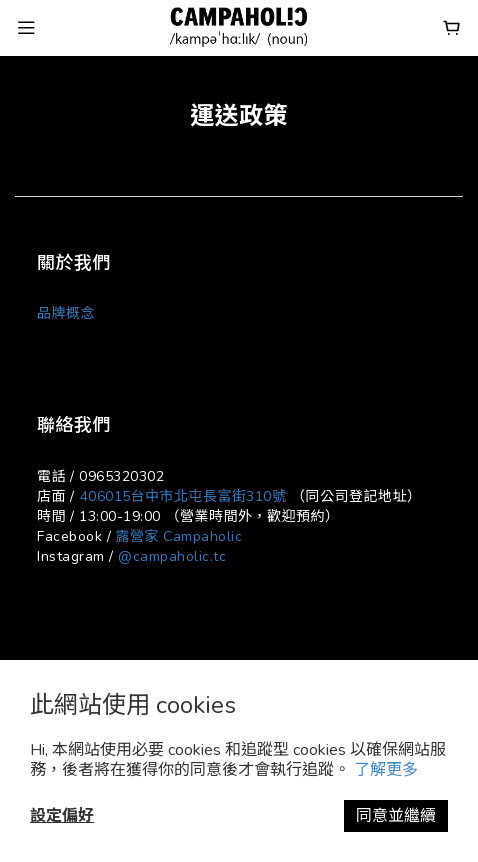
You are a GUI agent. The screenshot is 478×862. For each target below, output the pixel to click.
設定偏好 (62, 816)
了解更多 (386, 770)
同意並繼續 (396, 816)
